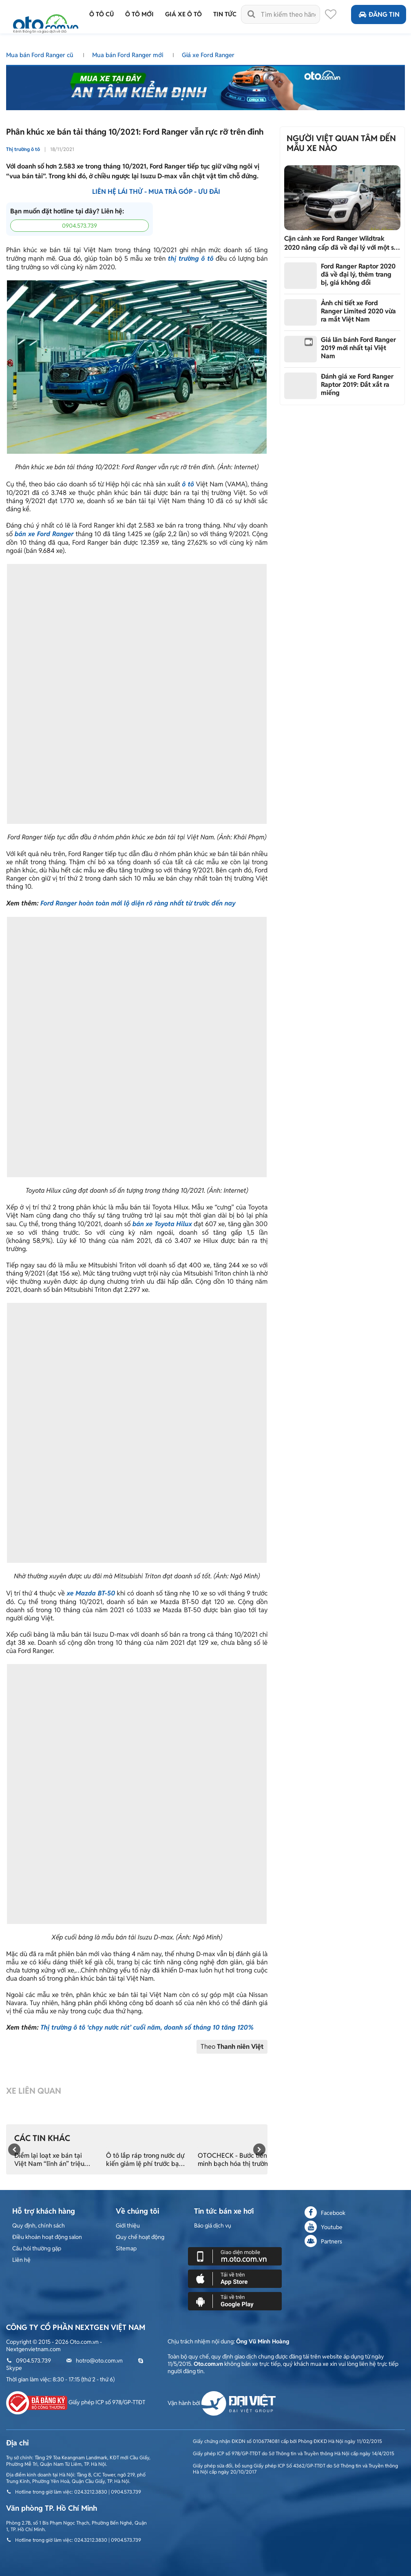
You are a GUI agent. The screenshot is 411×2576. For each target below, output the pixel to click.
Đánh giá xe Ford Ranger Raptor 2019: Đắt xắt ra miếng (357, 384)
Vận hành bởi (222, 2403)
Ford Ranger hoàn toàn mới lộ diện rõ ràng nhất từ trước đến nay (138, 903)
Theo (232, 2046)
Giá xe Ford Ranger (208, 55)
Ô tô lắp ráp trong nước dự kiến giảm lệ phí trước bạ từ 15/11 (145, 2160)
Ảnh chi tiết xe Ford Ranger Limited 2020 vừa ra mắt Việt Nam (358, 311)
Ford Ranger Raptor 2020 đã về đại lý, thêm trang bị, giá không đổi (358, 274)
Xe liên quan (33, 2091)
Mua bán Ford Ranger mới (128, 55)
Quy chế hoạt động (140, 2237)
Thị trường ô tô (23, 149)
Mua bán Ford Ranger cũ (40, 55)
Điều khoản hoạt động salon (47, 2237)
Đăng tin (379, 14)
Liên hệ (21, 2259)
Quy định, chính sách (38, 2225)
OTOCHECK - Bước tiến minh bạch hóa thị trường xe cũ (235, 2160)
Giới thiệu (128, 2225)
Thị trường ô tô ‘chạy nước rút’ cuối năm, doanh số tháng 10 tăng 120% (147, 2027)
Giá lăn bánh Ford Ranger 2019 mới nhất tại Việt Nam (358, 347)
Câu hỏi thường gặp (36, 2248)
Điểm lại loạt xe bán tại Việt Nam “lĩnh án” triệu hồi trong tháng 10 (49, 2160)
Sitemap (126, 2248)
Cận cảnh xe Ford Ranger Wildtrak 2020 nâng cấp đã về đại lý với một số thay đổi (341, 243)
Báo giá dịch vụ (212, 2225)
